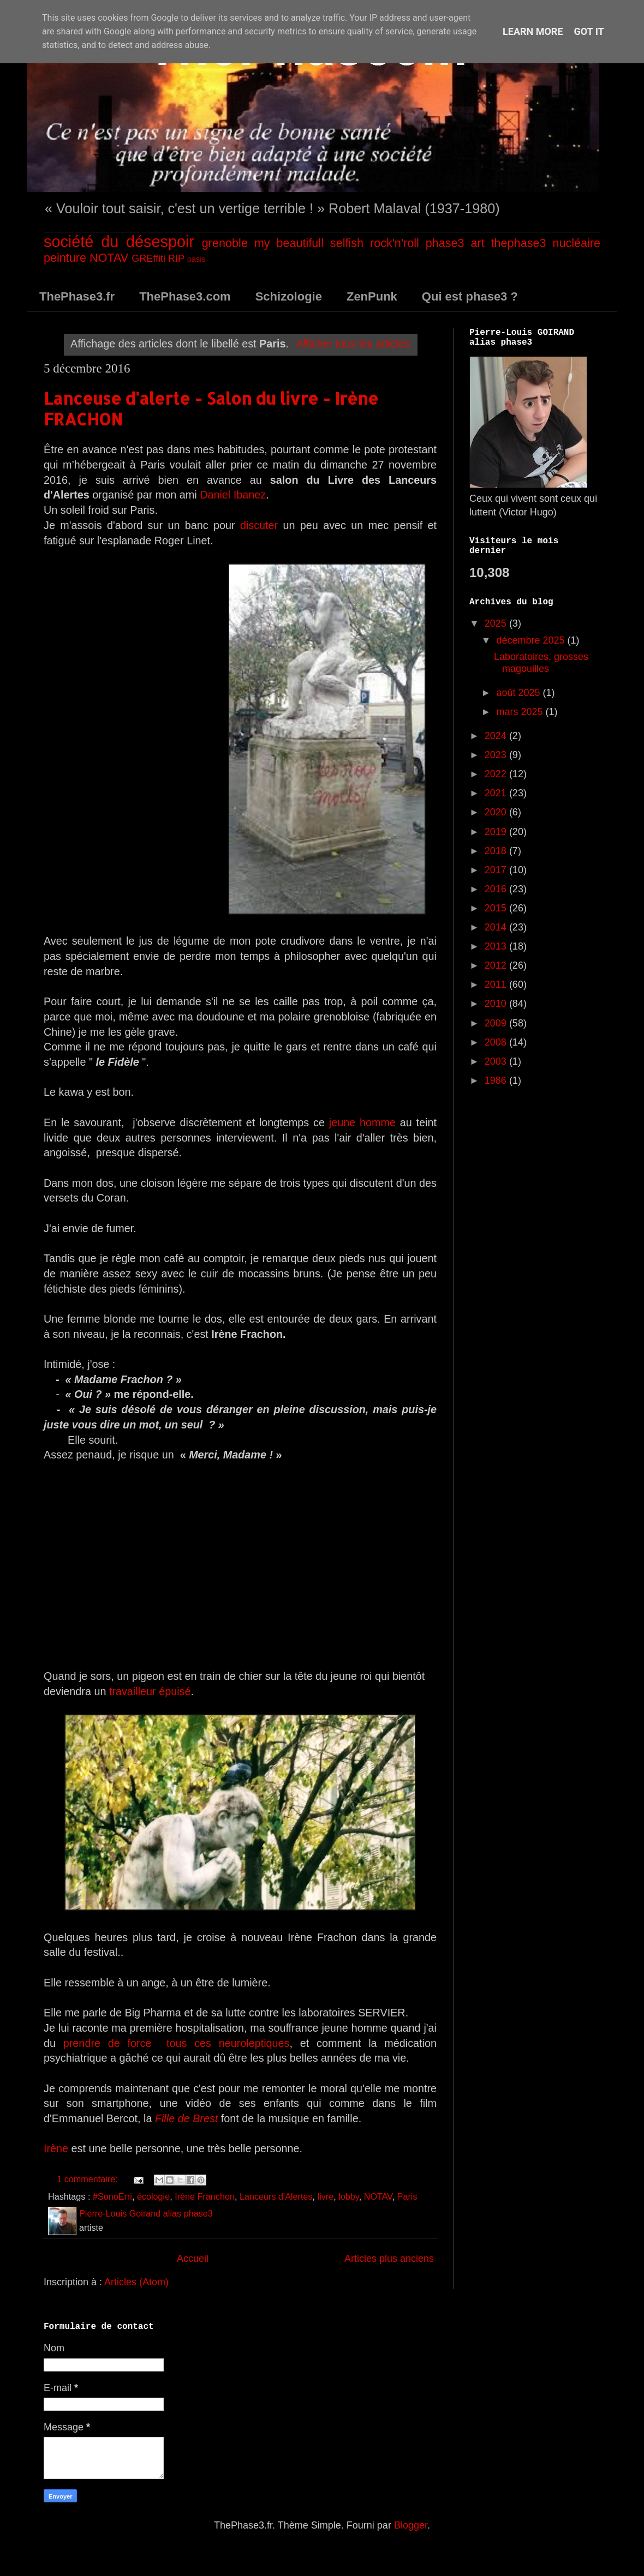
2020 (497, 812)
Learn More (533, 31)
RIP (176, 258)
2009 (497, 1023)
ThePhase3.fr (77, 296)
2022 (497, 773)
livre (326, 2196)
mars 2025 (520, 711)
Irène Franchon (205, 2196)
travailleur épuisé (150, 1691)
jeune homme (362, 1122)
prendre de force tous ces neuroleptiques (173, 2043)
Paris (407, 2196)
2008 (497, 1042)
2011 (497, 984)
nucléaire (576, 243)
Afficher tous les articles (353, 344)
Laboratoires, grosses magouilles (541, 662)
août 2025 (519, 692)
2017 (497, 869)
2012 (497, 965)
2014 (497, 927)
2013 (497, 946)
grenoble (225, 243)
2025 (497, 623)
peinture (65, 258)
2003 (497, 1061)
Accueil (192, 2258)
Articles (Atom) (136, 2282)
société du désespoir (119, 241)
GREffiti (148, 258)
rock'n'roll (394, 243)
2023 (497, 754)
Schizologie (288, 296)
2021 (497, 793)
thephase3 (518, 243)
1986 (497, 1080)
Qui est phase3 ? (470, 296)
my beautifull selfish (308, 243)
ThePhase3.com (185, 296)
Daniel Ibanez (233, 495)
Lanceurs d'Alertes (276, 2196)
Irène (56, 2148)
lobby (348, 2196)
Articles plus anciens (389, 2258)
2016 (497, 889)
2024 (497, 735)
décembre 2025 (531, 640)
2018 (497, 850)
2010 (497, 1003)
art (477, 243)
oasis (196, 259)
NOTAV (109, 258)
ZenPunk (372, 296)
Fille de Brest (186, 2118)
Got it (589, 31)
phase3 (445, 243)
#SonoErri (112, 2196)
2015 (497, 908)
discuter (259, 525)
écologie (153, 2196)
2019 (497, 831)
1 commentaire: (88, 2179)
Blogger (410, 2525)
